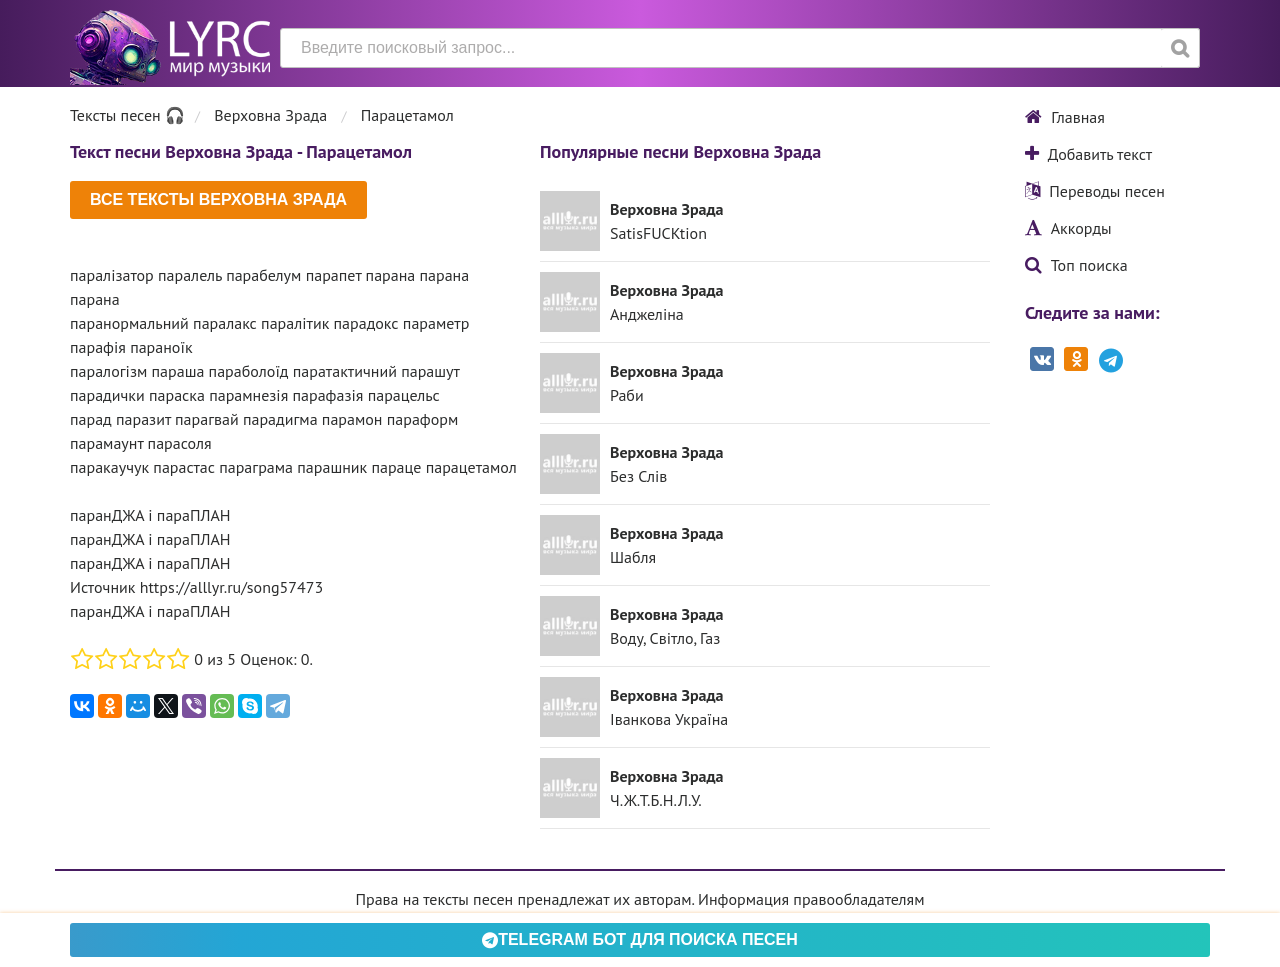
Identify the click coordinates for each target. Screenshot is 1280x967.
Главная (1065, 117)
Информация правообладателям (811, 899)
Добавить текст (1088, 154)
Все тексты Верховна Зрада (218, 199)
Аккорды (1068, 228)
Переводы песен (1095, 191)
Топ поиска (1076, 265)
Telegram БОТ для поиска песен (640, 939)
